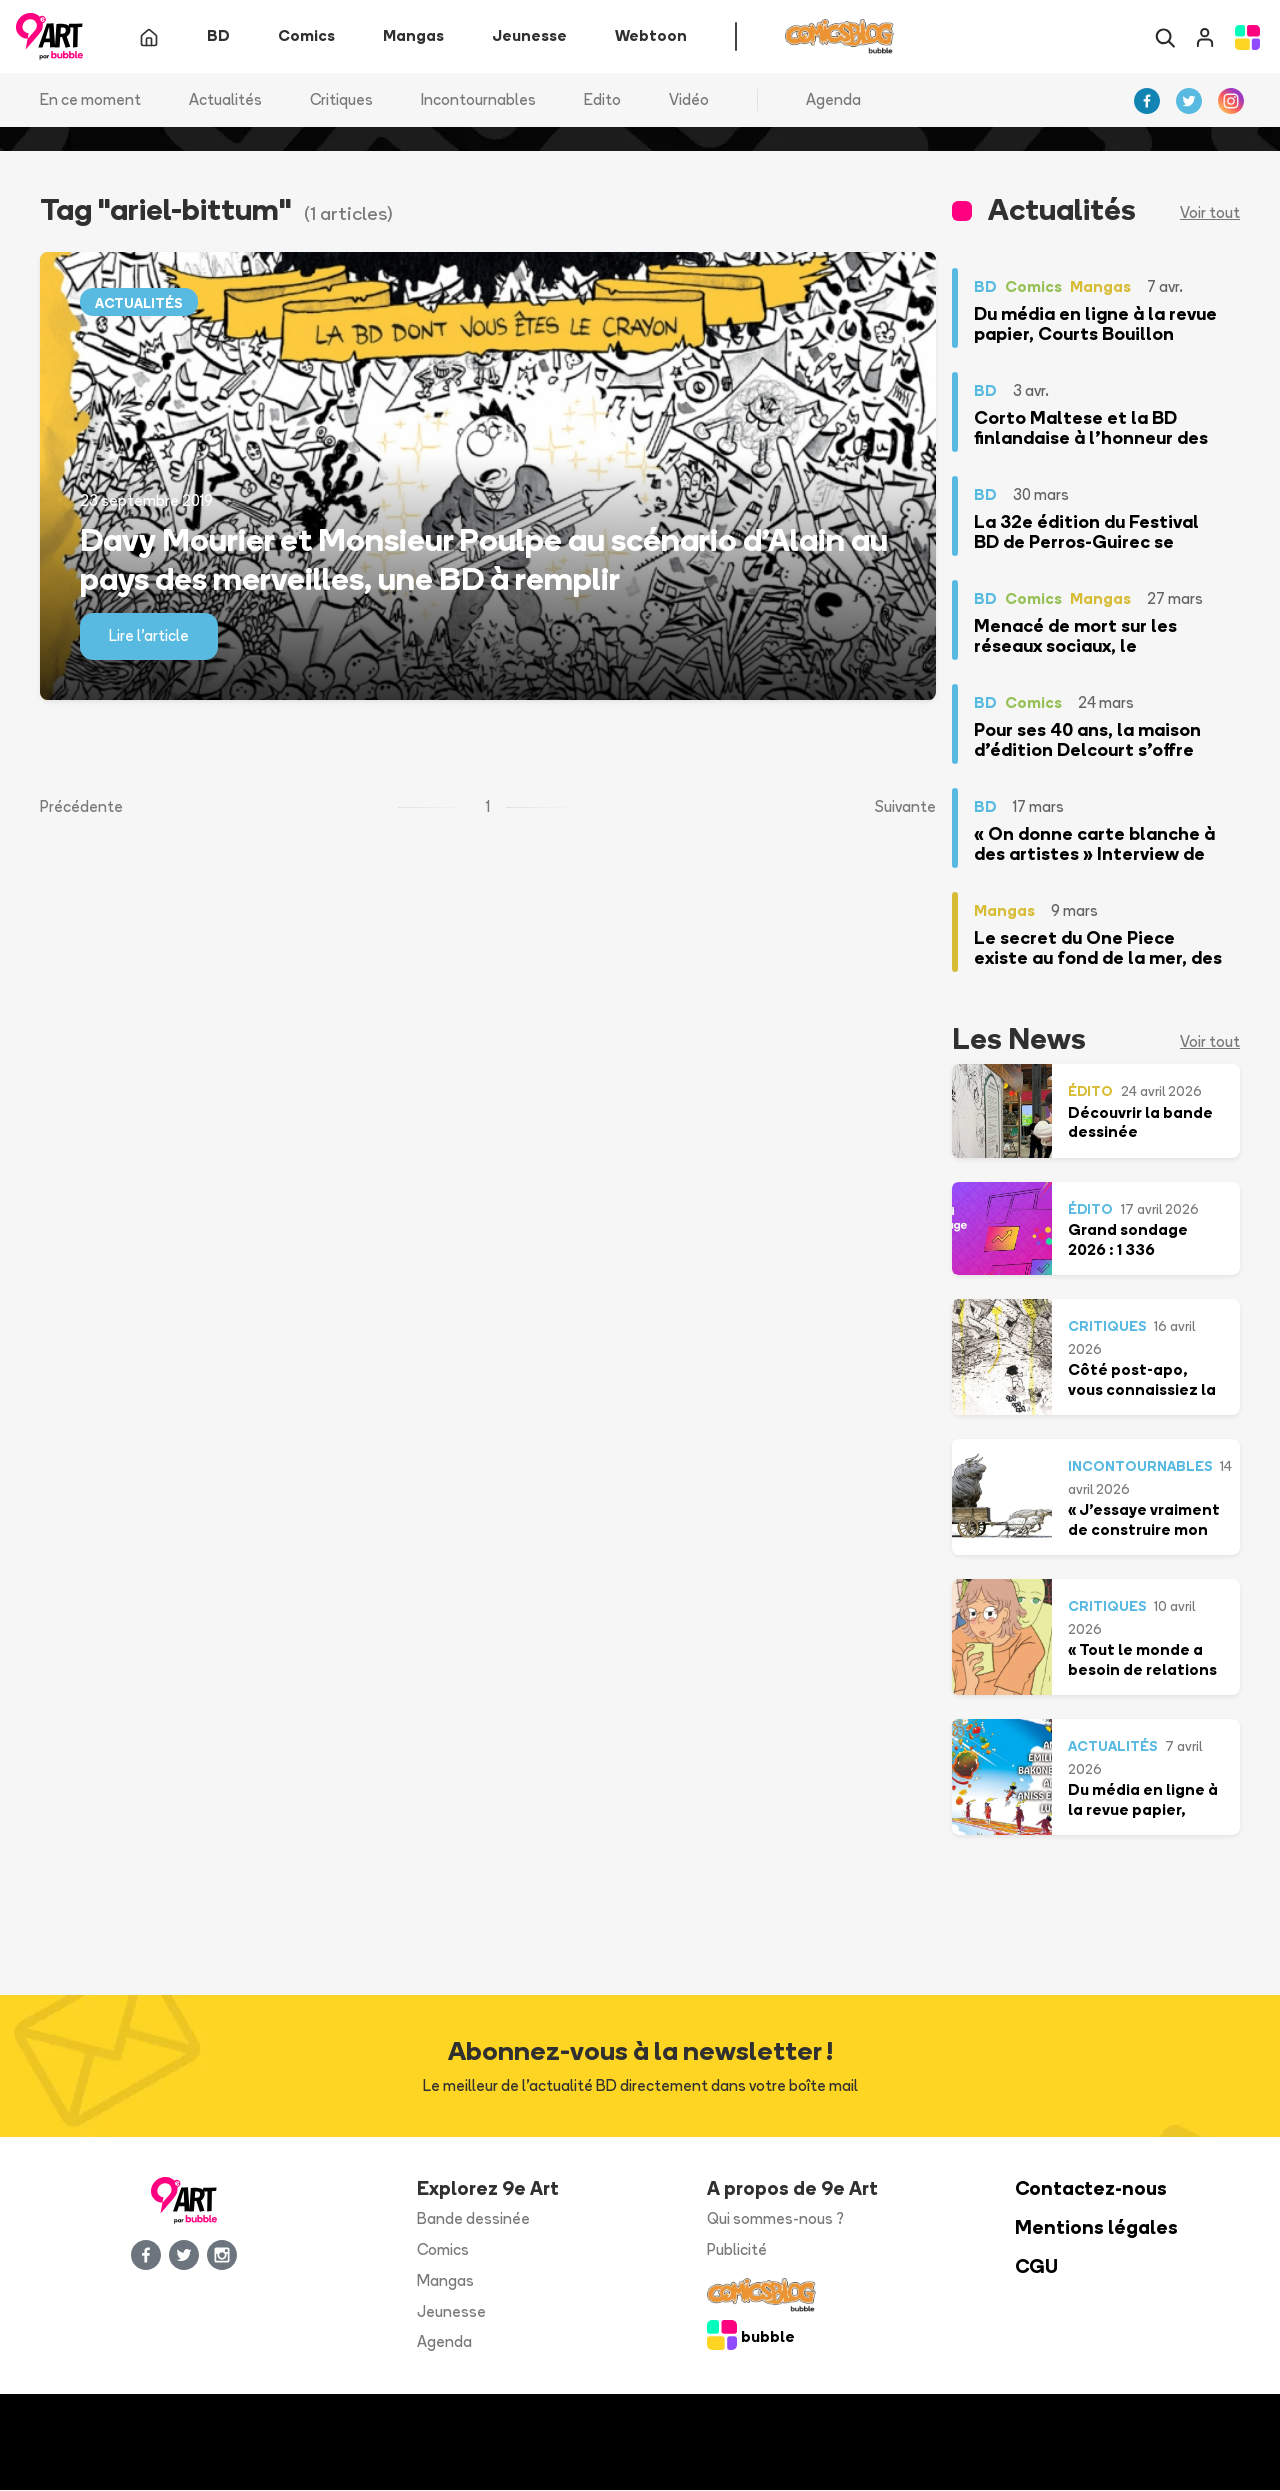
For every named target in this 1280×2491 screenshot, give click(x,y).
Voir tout (1210, 213)
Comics (443, 2250)
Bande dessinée (473, 2219)
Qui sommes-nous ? (775, 2219)
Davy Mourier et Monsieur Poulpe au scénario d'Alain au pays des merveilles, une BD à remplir (484, 559)
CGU (1036, 2267)
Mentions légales (1096, 2228)
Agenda (833, 99)
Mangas (445, 2280)
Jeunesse (451, 2311)
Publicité (737, 2250)
